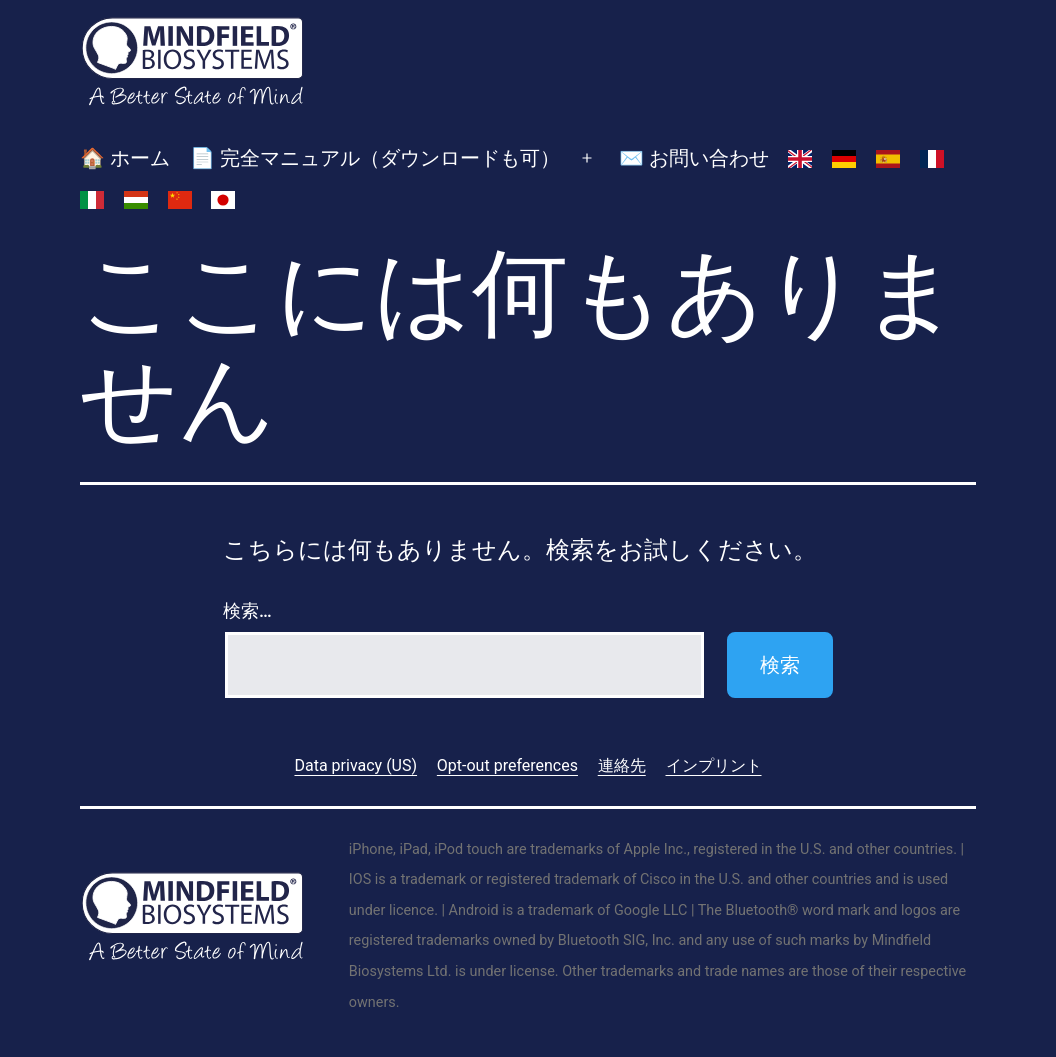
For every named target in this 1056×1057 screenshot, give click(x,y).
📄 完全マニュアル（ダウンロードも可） (375, 158)
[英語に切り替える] (800, 159)
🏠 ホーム (125, 158)
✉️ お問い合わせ (694, 158)
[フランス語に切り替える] (932, 159)
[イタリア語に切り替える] (92, 200)
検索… (247, 610)
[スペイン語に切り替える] (888, 159)
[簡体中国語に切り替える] (180, 200)
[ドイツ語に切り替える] (844, 159)
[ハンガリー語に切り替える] (136, 200)
